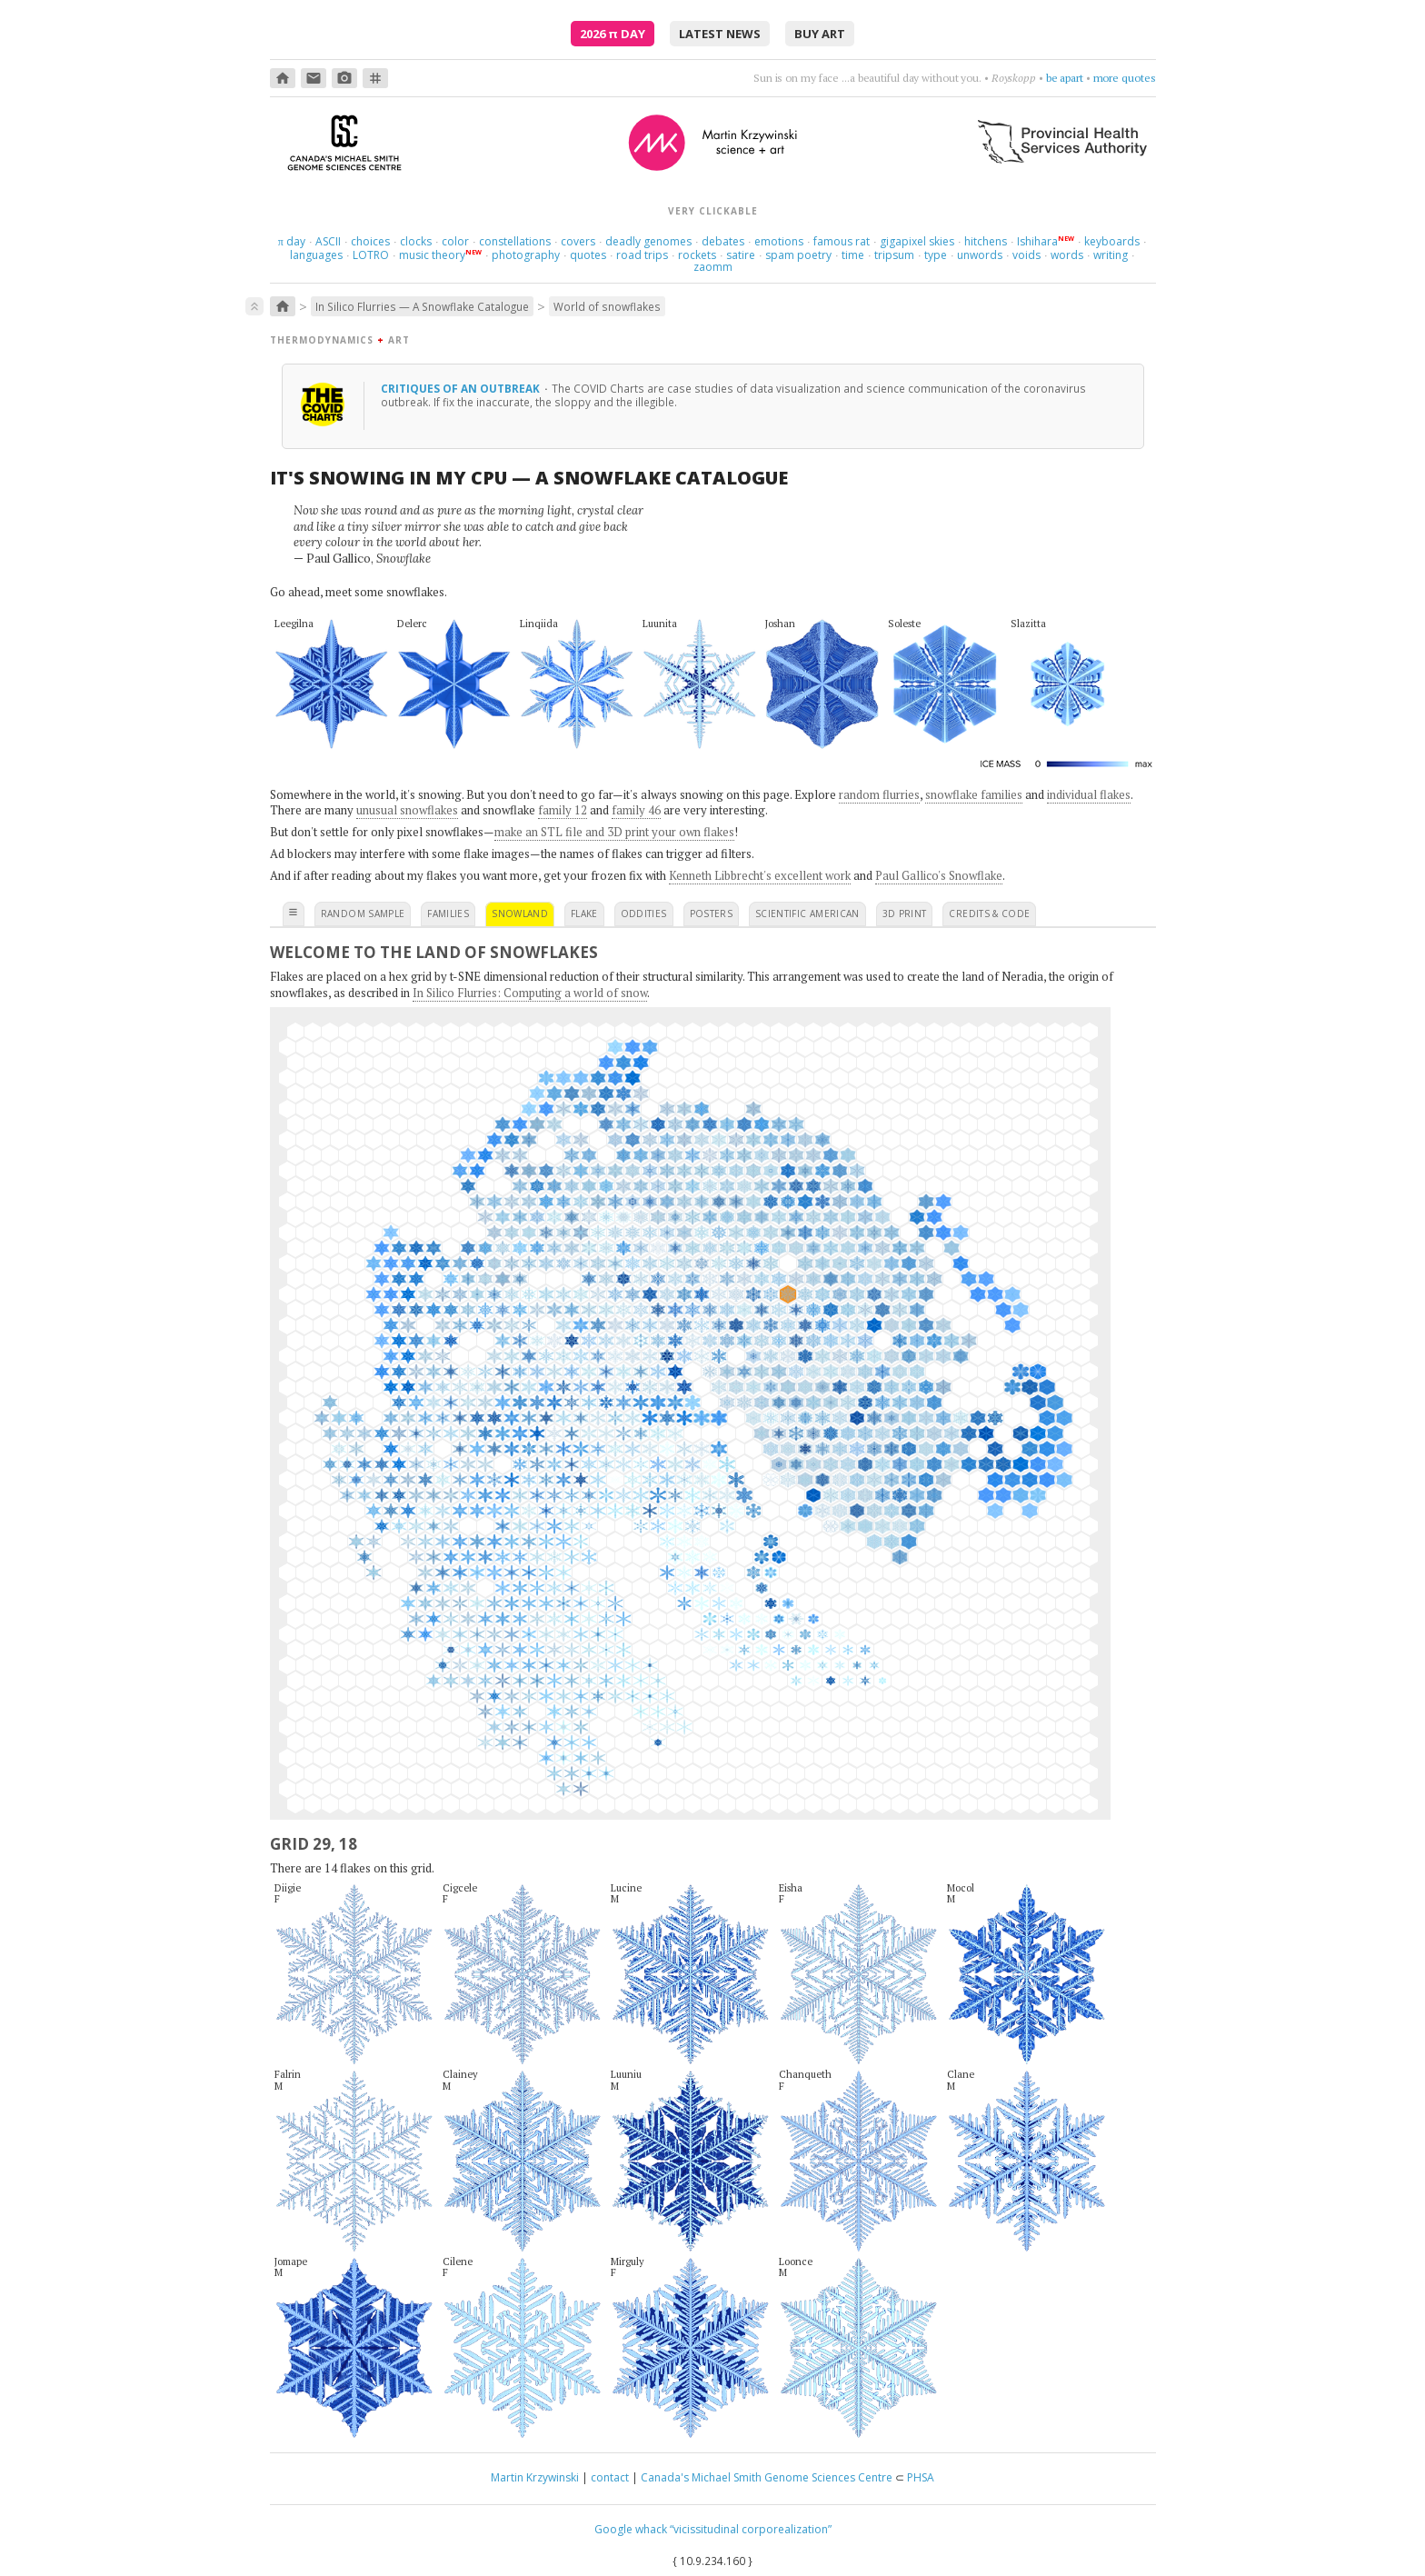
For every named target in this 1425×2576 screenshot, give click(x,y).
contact (610, 2477)
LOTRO (371, 255)
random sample (363, 913)
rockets (697, 255)
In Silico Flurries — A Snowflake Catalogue (422, 306)
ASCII (328, 241)
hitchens (985, 241)
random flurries (879, 794)
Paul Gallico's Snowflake (938, 875)
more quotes (1124, 78)
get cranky (1058, 78)
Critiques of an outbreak (462, 388)
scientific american (807, 913)
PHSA (920, 2477)
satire (740, 255)
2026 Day (612, 33)
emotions (778, 241)
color (455, 241)
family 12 (562, 810)
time (853, 255)
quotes (588, 255)
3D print (904, 913)
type (935, 255)
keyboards (1112, 241)
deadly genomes (648, 241)
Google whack (630, 2529)
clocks (416, 241)
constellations (515, 241)
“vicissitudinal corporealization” (751, 2529)
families (448, 913)
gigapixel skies (917, 241)
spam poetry (798, 255)
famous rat (841, 241)
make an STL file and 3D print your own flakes (614, 832)
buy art (819, 33)
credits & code (989, 913)
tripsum (894, 255)
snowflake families (973, 794)
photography (526, 255)
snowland (520, 913)
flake (584, 913)
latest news (720, 33)
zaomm (712, 267)
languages (316, 255)
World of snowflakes (607, 306)
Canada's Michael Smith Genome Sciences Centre (766, 2477)
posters (711, 913)
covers (578, 241)
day (291, 241)
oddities (644, 913)
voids (1026, 255)
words (1067, 255)
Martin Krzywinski (535, 2477)
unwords (979, 255)
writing (1110, 255)
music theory (432, 255)
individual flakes (1089, 794)
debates (723, 241)
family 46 (636, 810)
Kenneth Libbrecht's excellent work (760, 875)
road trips (642, 255)
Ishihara (1037, 241)
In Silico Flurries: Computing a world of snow (530, 992)
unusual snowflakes (407, 810)
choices (370, 241)
